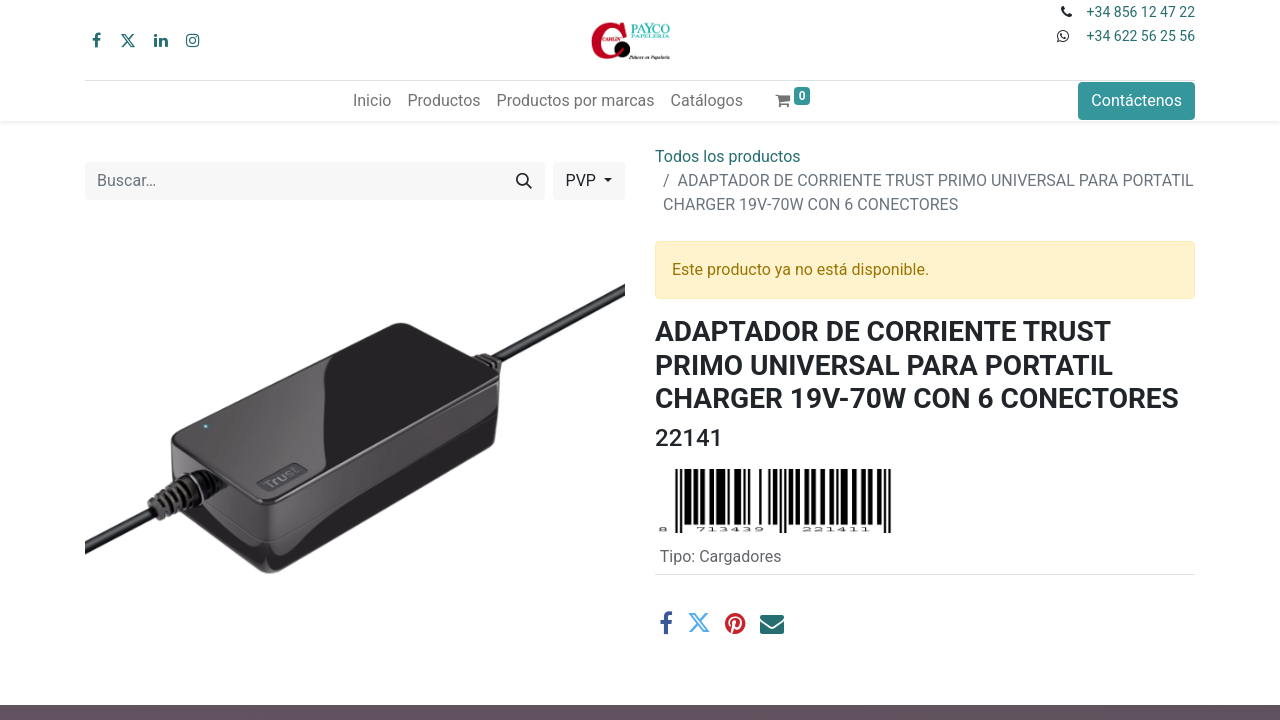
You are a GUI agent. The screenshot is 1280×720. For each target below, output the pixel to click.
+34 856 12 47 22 (1141, 12)
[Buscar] (524, 181)
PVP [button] (583, 180)
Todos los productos (728, 156)
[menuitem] (372, 101)
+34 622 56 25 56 (1141, 36)
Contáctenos (1136, 100)
